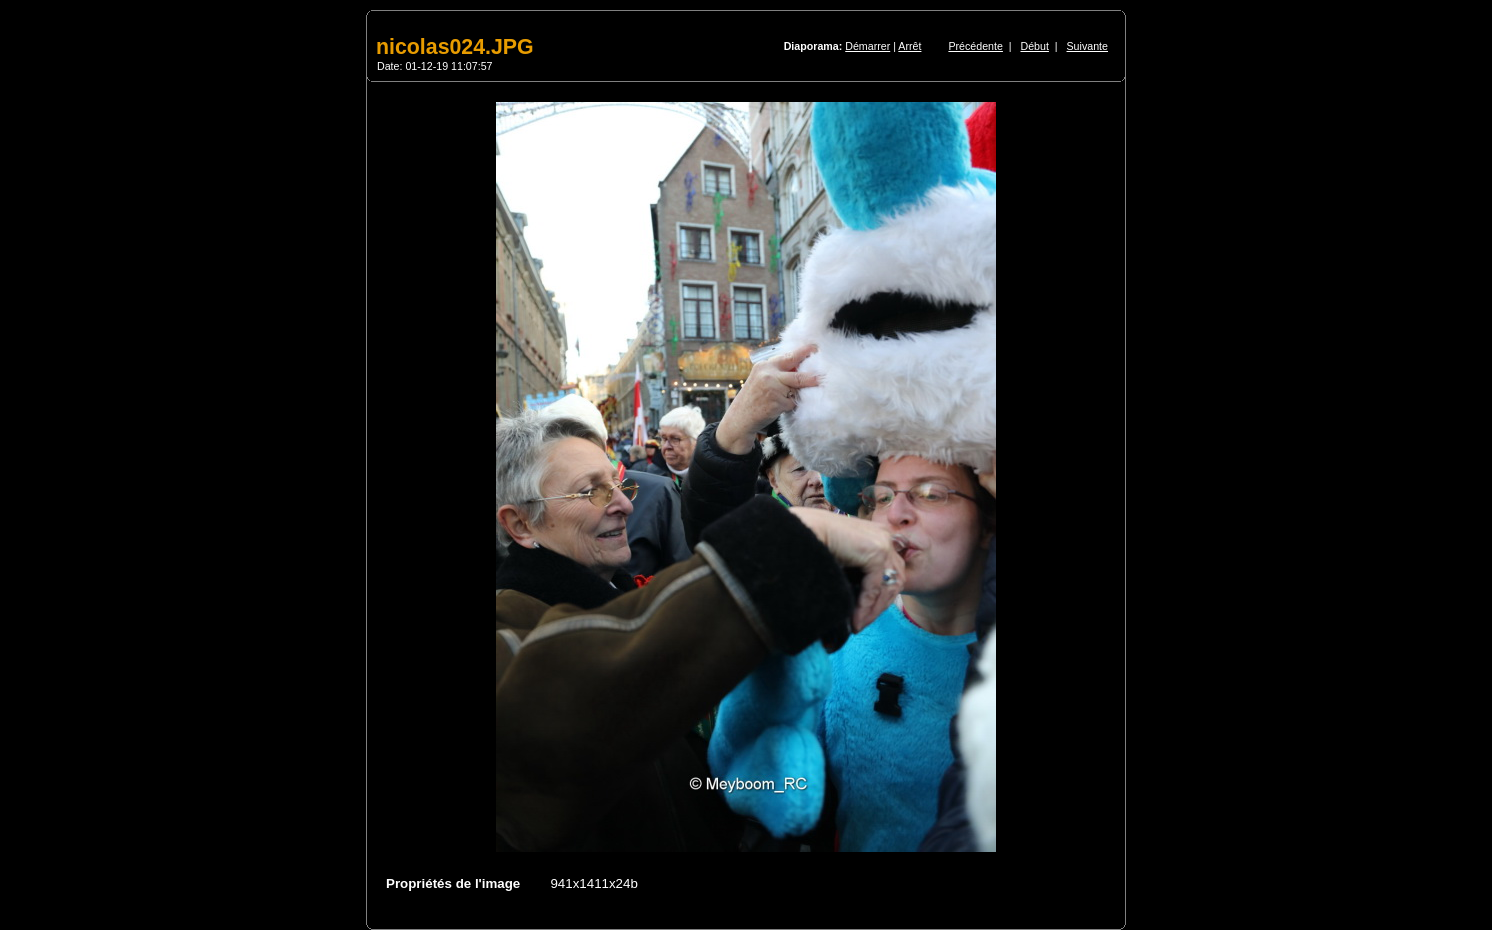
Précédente (975, 46)
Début (1035, 46)
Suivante (1087, 46)
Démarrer (867, 46)
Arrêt (909, 46)
